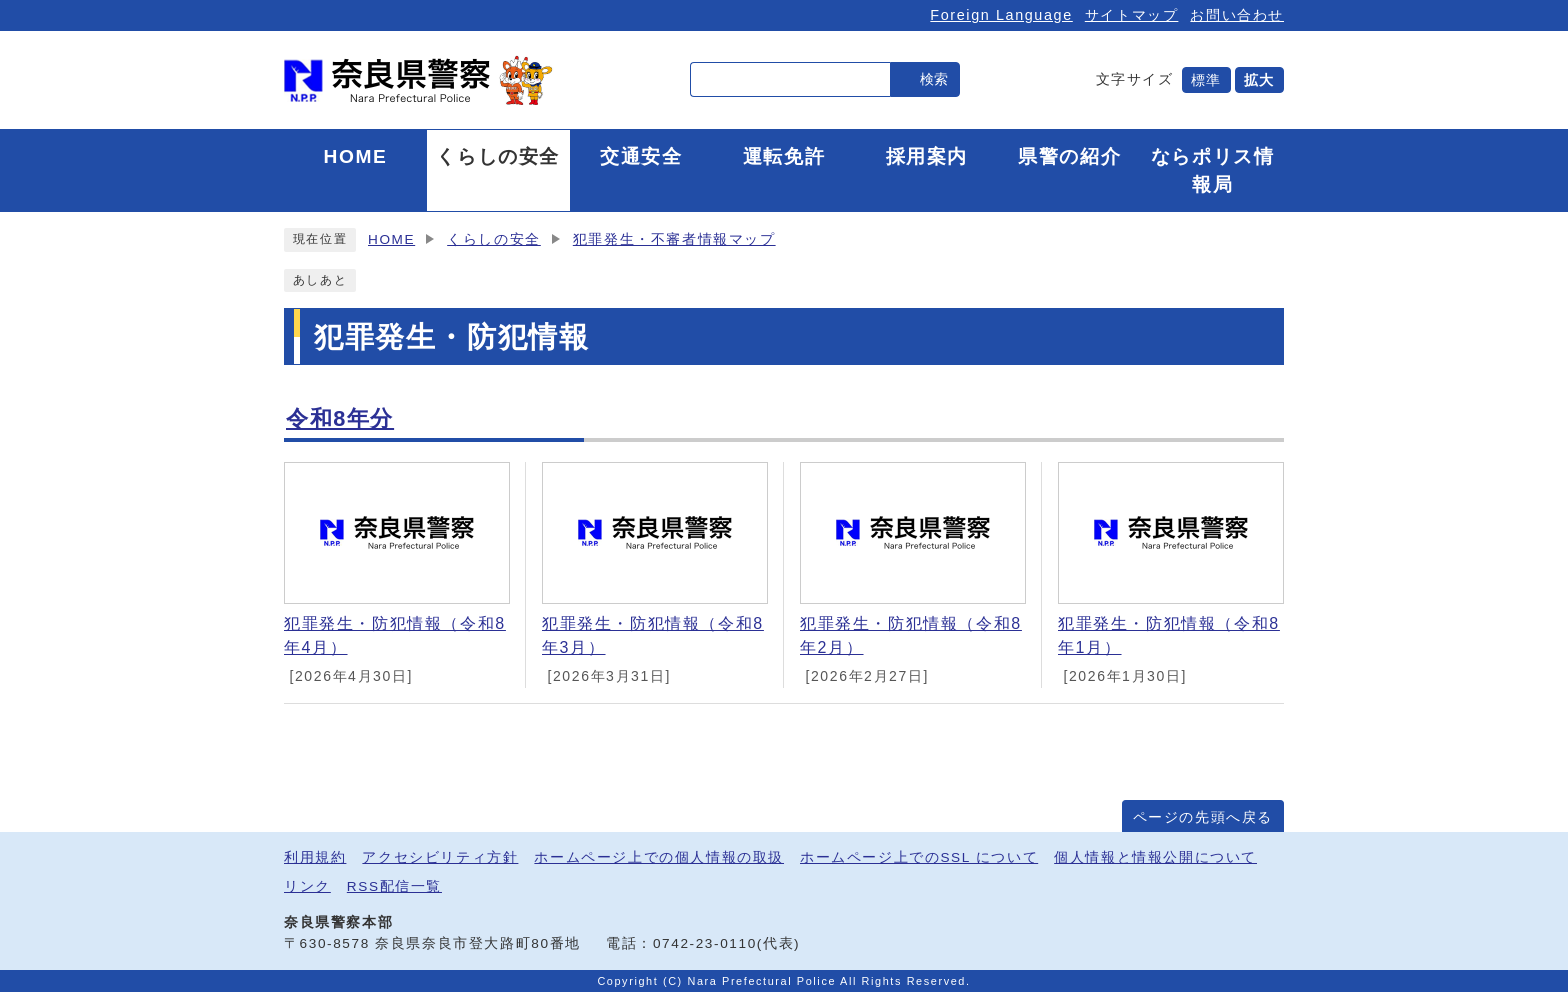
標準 (1206, 80)
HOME (391, 239)
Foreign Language (1001, 15)
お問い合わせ (1237, 15)
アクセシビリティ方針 (440, 857)
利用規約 (315, 857)
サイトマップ (1132, 15)
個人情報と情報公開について (1155, 857)
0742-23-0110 (705, 943)
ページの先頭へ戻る (1203, 817)
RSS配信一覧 (394, 886)
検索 (934, 79)
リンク (307, 886)
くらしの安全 (494, 239)
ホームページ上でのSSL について (919, 857)
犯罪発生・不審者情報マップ (674, 239)
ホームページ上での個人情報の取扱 (659, 857)
